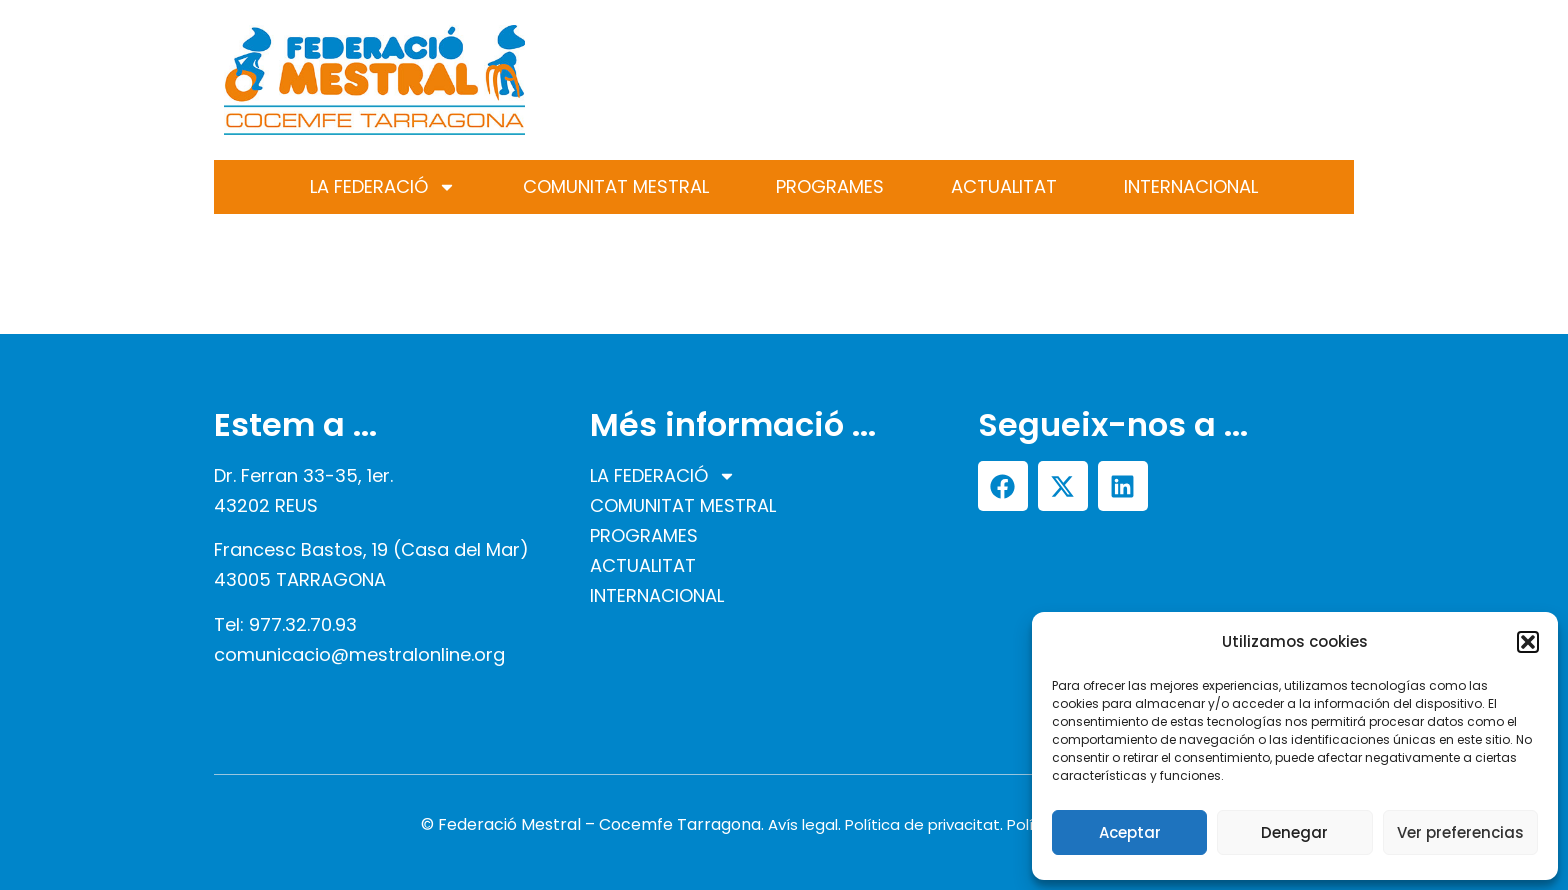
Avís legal (803, 824)
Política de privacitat (922, 824)
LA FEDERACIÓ (383, 187)
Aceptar (1130, 832)
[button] (1528, 642)
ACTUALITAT (1004, 186)
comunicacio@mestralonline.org (359, 654)
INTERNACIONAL (1191, 186)
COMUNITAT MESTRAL (616, 186)
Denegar (1294, 832)
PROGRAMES (830, 186)
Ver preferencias (1460, 832)
